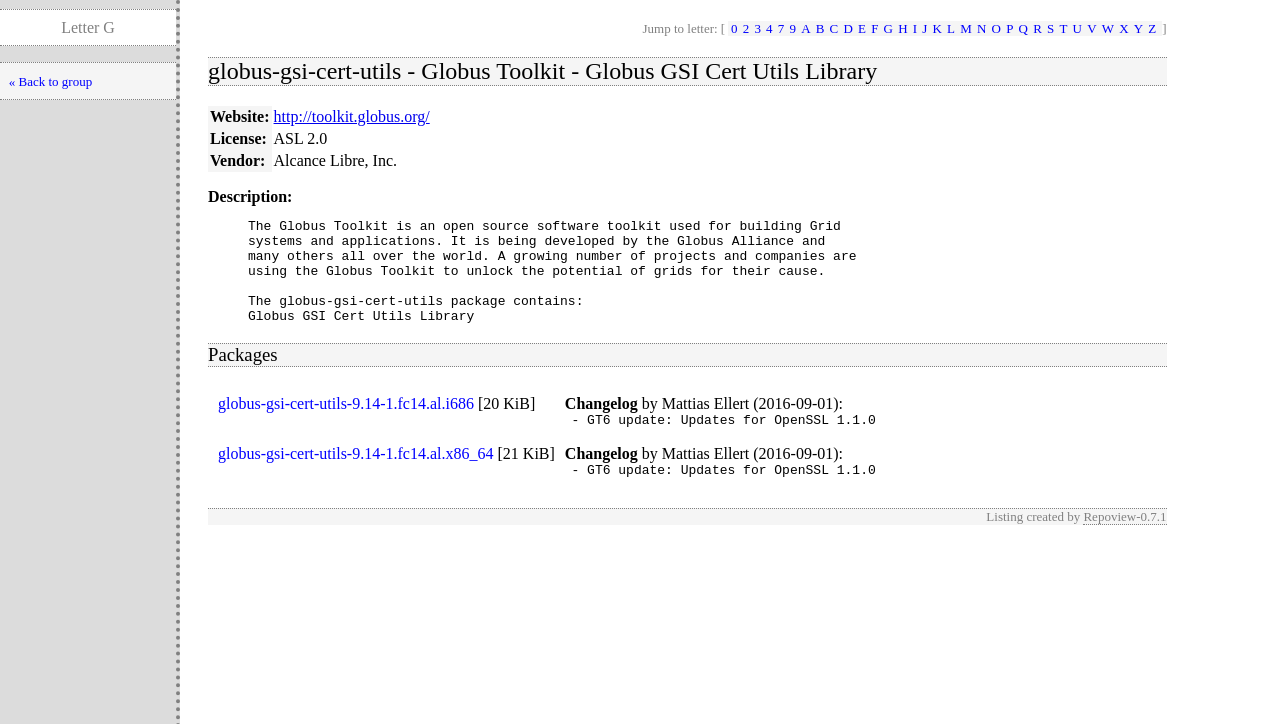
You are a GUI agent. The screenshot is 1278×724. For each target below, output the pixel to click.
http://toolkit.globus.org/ (352, 116)
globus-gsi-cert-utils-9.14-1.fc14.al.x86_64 (356, 477)
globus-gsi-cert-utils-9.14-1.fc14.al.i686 (346, 424)
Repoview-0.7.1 (1124, 543)
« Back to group (50, 81)
